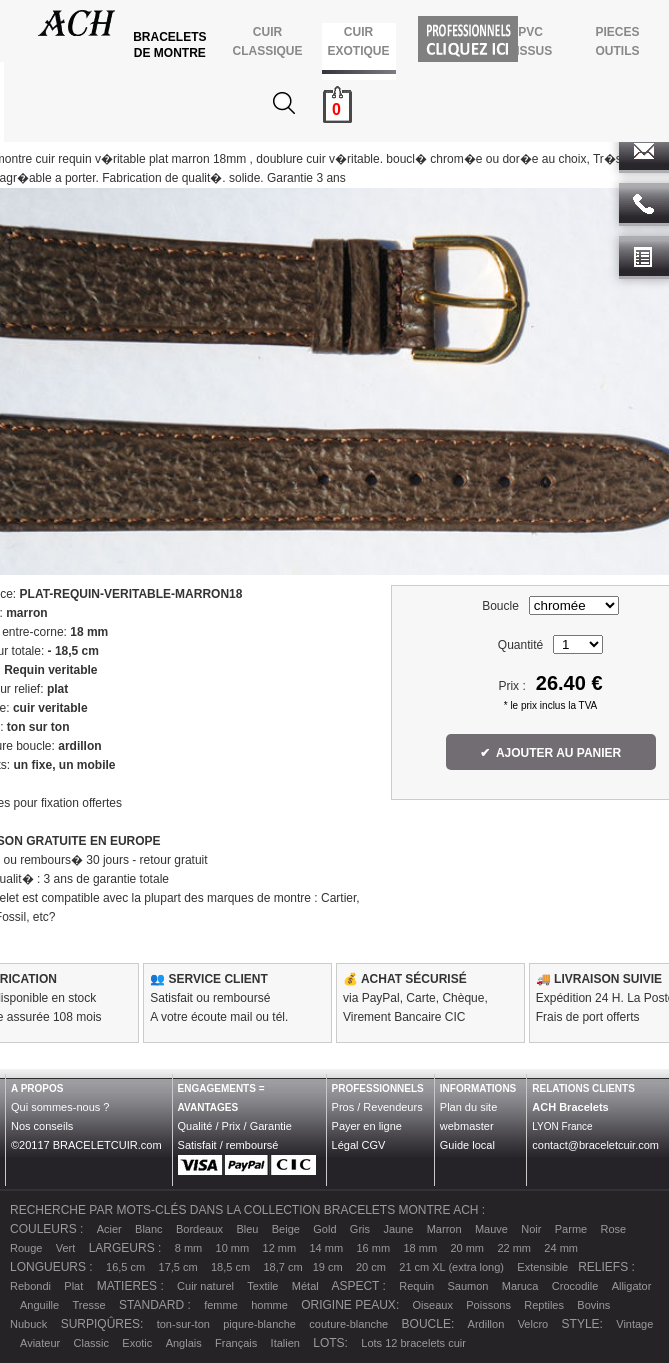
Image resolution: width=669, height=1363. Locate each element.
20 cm (371, 1267)
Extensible (542, 1267)
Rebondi (30, 1286)
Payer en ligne (367, 1126)
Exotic (137, 1343)
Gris (360, 1229)
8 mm (189, 1248)
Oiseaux (433, 1305)
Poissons (488, 1305)
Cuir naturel (205, 1286)
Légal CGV (359, 1145)
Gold (324, 1229)
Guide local (467, 1145)
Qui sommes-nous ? (60, 1107)
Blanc (149, 1229)
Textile (262, 1286)
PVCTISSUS (530, 41)
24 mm (561, 1248)
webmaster (467, 1126)
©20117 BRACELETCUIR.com (86, 1145)
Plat (73, 1286)
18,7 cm (282, 1267)
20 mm (467, 1248)
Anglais (184, 1343)
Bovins (593, 1305)
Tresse (89, 1305)
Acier (109, 1229)
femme (221, 1305)
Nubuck (28, 1324)
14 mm (327, 1248)
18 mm (420, 1248)
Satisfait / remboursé (228, 1145)
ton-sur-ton (183, 1324)
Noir (531, 1229)
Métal (305, 1286)
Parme (571, 1229)
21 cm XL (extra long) (451, 1267)
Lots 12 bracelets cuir (413, 1343)
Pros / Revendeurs (377, 1107)
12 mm (280, 1248)
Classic (91, 1343)
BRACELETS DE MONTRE (171, 45)
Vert (66, 1248)
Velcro (533, 1324)
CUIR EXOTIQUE (358, 41)
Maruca (520, 1286)
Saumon (467, 1286)
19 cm (328, 1267)
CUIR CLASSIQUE (267, 41)
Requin (416, 1286)
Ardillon (486, 1324)
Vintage (634, 1324)
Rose (614, 1229)
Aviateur (40, 1343)
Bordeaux (199, 1229)
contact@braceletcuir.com (595, 1145)
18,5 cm (230, 1267)
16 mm (373, 1248)
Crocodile (575, 1286)
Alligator (632, 1286)
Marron (444, 1229)
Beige (286, 1229)
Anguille (39, 1305)
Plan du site (468, 1107)
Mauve (491, 1229)
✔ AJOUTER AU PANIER (551, 753)
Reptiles (544, 1305)
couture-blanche (348, 1324)
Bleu (247, 1229)
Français (236, 1343)
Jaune (398, 1229)
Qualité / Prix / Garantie (235, 1126)
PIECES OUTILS (617, 41)
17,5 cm (178, 1267)
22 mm (514, 1248)
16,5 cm (125, 1267)
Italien (285, 1343)
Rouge (26, 1248)
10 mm (233, 1248)
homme (269, 1305)
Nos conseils (42, 1126)
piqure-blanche (259, 1324)
